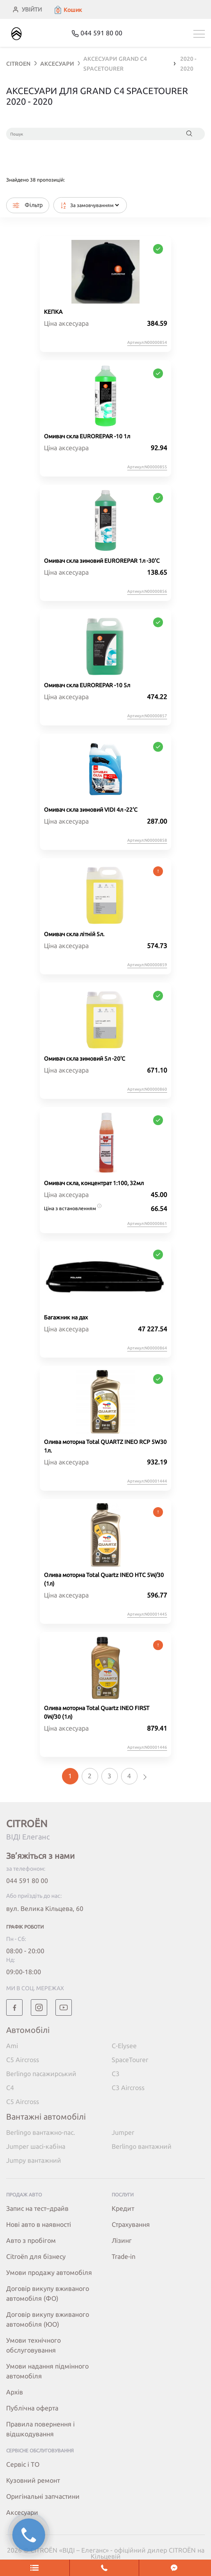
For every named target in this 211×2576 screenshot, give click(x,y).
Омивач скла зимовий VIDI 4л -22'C (91, 809)
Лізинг (122, 2240)
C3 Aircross (128, 2087)
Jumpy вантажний (33, 2160)
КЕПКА (53, 311)
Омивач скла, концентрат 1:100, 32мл (94, 1183)
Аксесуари (22, 2512)
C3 (115, 2073)
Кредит (123, 2208)
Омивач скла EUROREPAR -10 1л (87, 436)
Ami (12, 2045)
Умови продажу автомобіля (49, 2272)
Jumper (123, 2132)
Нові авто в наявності (38, 2224)
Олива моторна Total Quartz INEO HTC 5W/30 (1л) (104, 1579)
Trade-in (123, 2256)
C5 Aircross (22, 2059)
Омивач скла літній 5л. (74, 934)
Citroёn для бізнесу (36, 2256)
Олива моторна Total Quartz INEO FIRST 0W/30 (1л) (96, 1712)
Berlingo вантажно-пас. (40, 2132)
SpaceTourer (130, 2059)
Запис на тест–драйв (37, 2208)
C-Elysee (124, 2045)
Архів (14, 2392)
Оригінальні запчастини (43, 2496)
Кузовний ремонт (33, 2480)
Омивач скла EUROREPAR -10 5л (87, 685)
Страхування (131, 2224)
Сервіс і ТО (22, 2464)
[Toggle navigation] (199, 34)
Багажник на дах (66, 1317)
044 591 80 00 (27, 1880)
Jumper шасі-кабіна (35, 2146)
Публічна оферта (32, 2408)
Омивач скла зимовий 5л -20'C (84, 1058)
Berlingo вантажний (142, 2146)
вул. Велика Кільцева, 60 (44, 1908)
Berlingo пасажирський (41, 2073)
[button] (67, 9)
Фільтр (28, 205)
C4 (10, 2087)
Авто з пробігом (31, 2240)
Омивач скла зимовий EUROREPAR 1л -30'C (102, 560)
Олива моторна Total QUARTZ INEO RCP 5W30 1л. (105, 1446)
